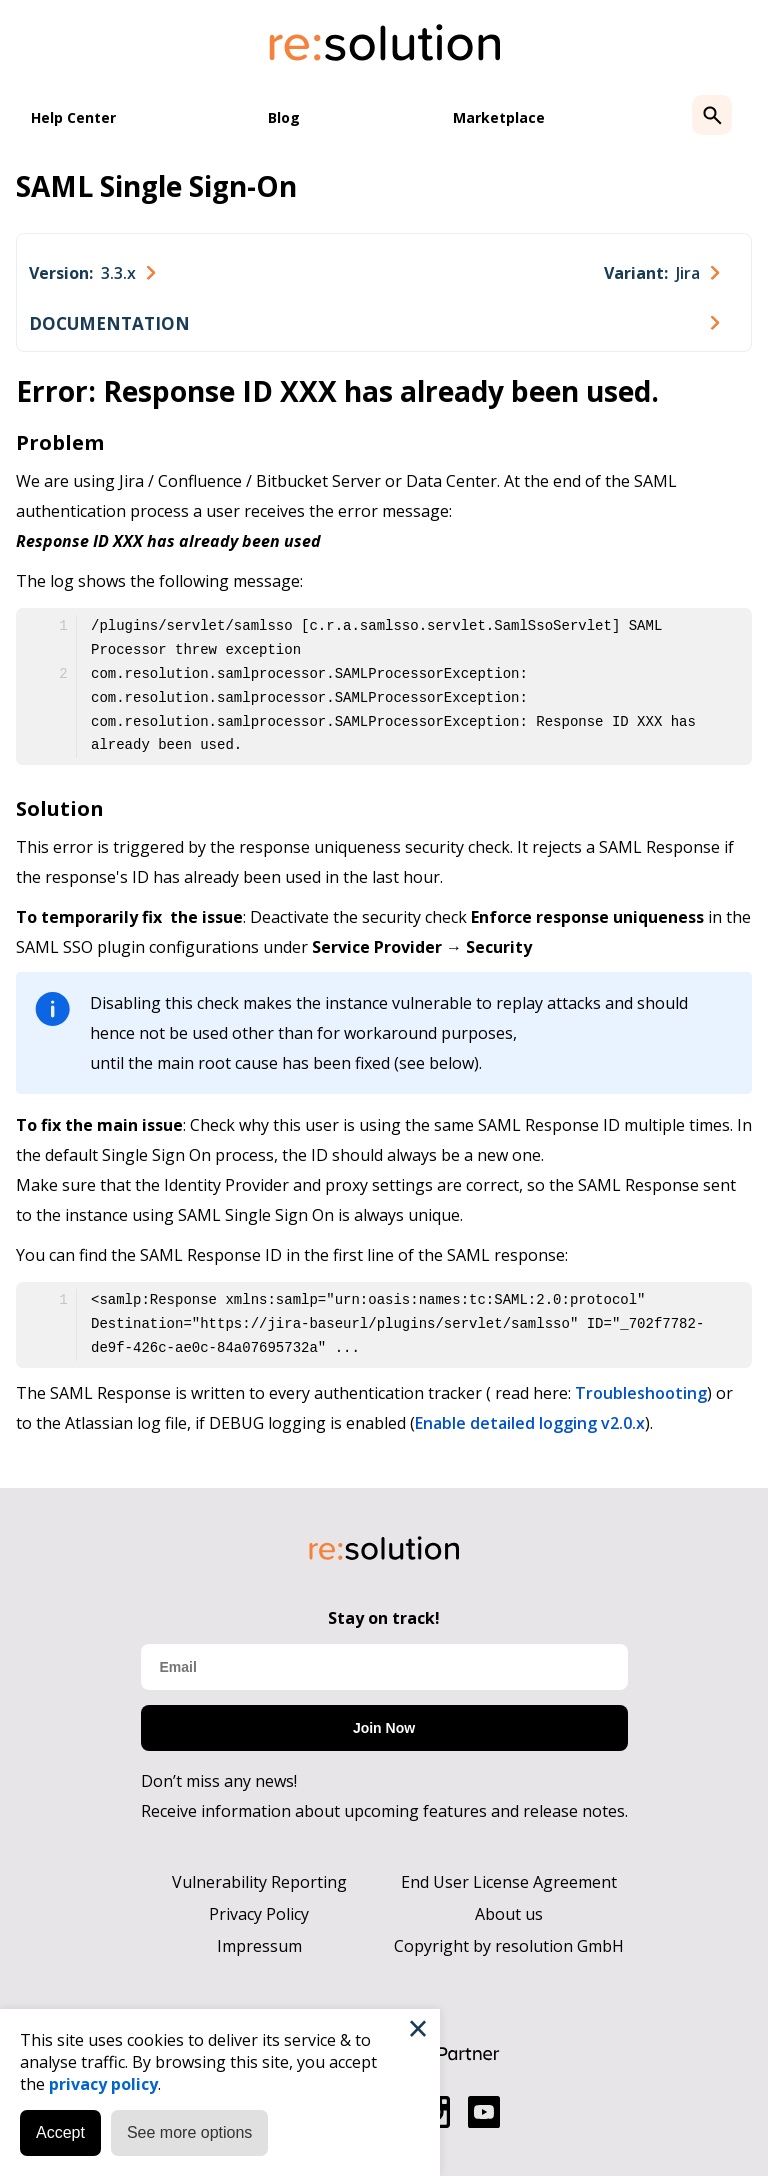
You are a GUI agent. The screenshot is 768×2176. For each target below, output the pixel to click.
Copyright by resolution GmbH (509, 1946)
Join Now (384, 1728)
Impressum (259, 1946)
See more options (189, 2132)
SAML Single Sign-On (156, 186)
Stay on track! (384, 1618)
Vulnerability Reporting (259, 1882)
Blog (284, 117)
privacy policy (103, 2084)
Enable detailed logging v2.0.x (530, 1423)
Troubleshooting (641, 1393)
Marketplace (499, 117)
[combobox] (92, 273)
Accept (60, 2132)
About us (509, 1914)
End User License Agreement (509, 1882)
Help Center (73, 117)
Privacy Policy (259, 1914)
